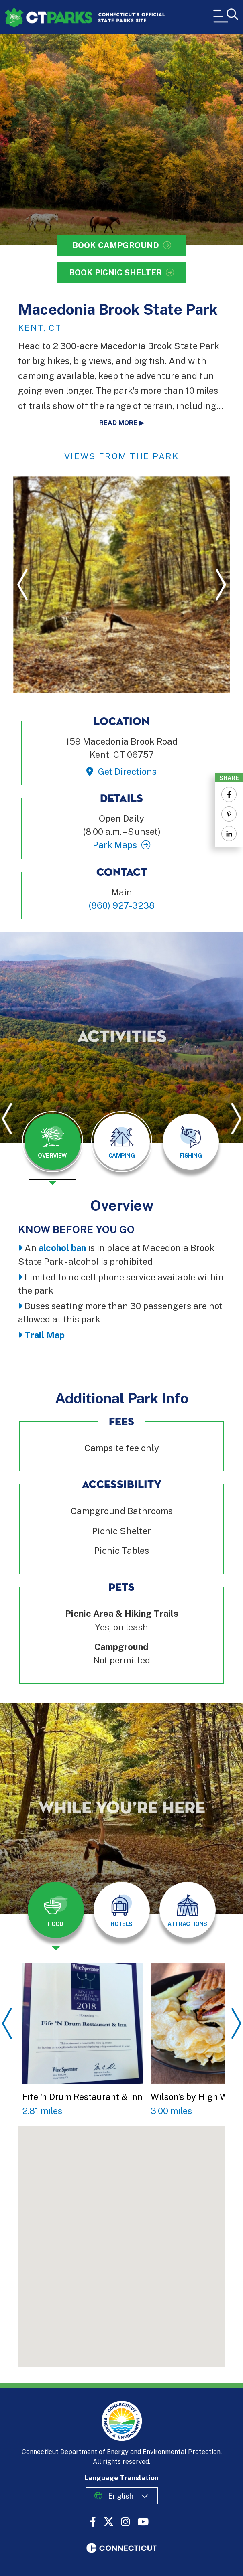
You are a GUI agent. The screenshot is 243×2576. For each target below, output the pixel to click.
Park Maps (115, 845)
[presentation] (52, 1148)
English (120, 2495)
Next (221, 584)
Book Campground (115, 245)
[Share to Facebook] (229, 794)
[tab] (53, 1142)
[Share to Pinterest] (229, 814)
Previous (22, 584)
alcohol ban (62, 1248)
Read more (118, 423)
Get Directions (127, 771)
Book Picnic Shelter (115, 272)
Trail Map (45, 1335)
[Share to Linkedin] (229, 833)
